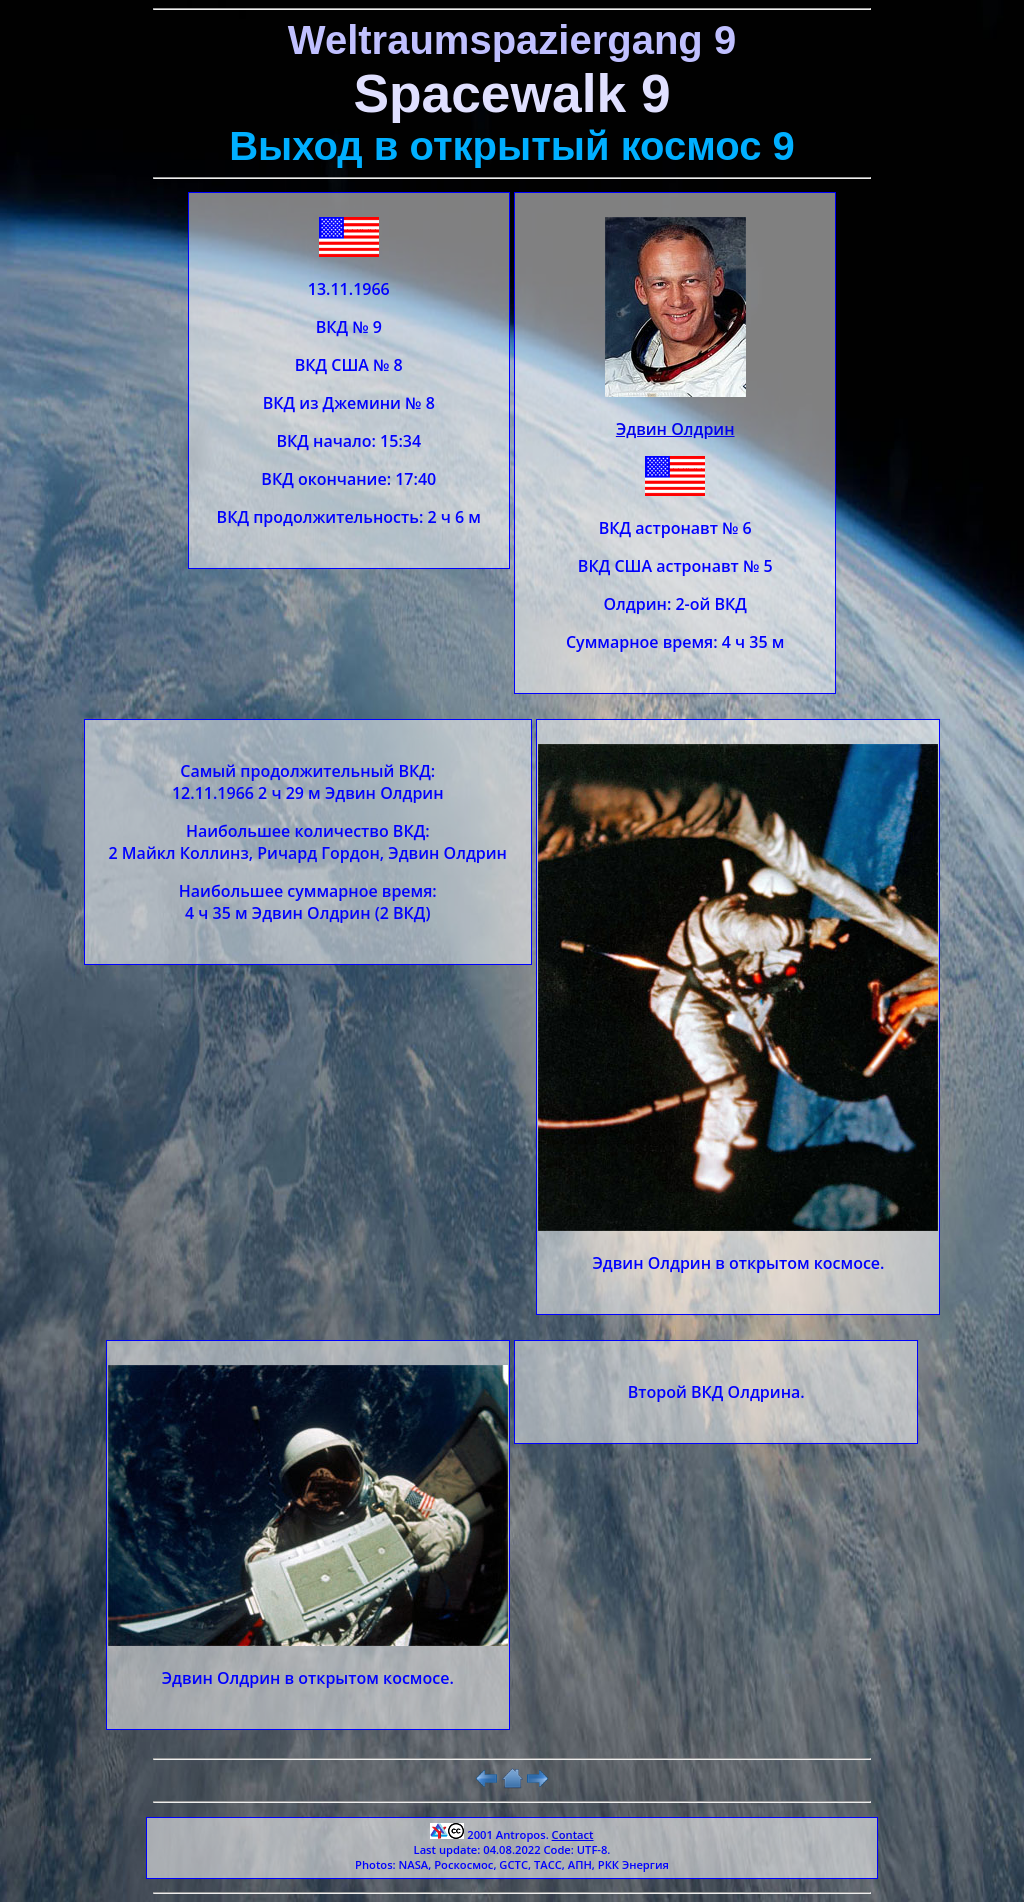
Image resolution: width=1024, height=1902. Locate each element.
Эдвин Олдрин (675, 429)
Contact (573, 1834)
